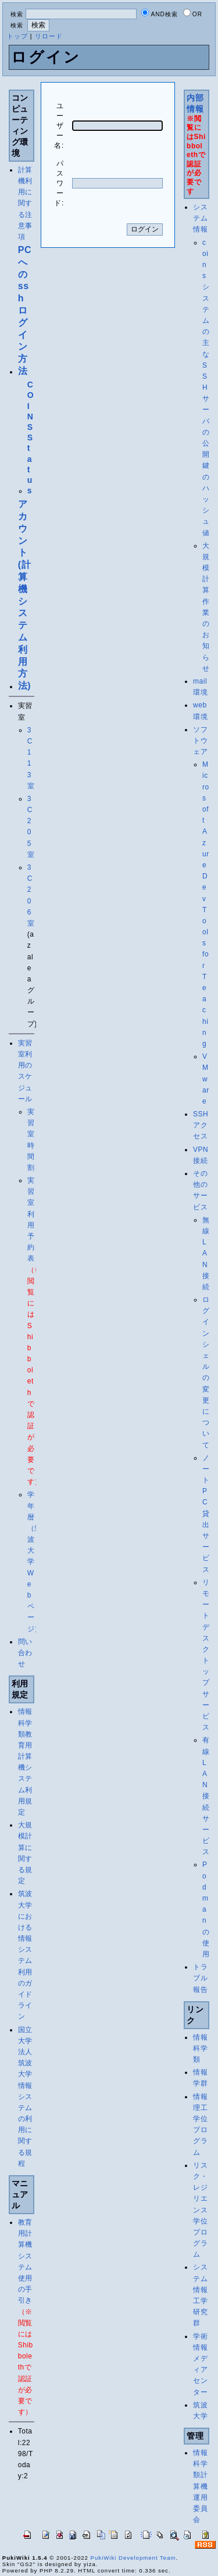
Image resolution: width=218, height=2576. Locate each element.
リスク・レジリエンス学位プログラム (200, 2210)
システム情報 (200, 218)
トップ (17, 36)
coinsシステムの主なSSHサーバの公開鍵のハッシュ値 (206, 388)
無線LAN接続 (206, 1253)
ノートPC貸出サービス (206, 1514)
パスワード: (59, 183)
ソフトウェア (200, 740)
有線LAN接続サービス (206, 1796)
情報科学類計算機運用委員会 (200, 2486)
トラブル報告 (200, 1978)
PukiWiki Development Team (133, 2557)
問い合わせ (25, 1653)
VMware (205, 1078)
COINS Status (30, 437)
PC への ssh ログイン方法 (24, 310)
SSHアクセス (200, 1125)
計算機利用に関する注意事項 (25, 203)
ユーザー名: (59, 126)
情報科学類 (200, 2048)
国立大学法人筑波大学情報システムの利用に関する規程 (25, 2097)
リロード (49, 36)
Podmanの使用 (206, 1909)
